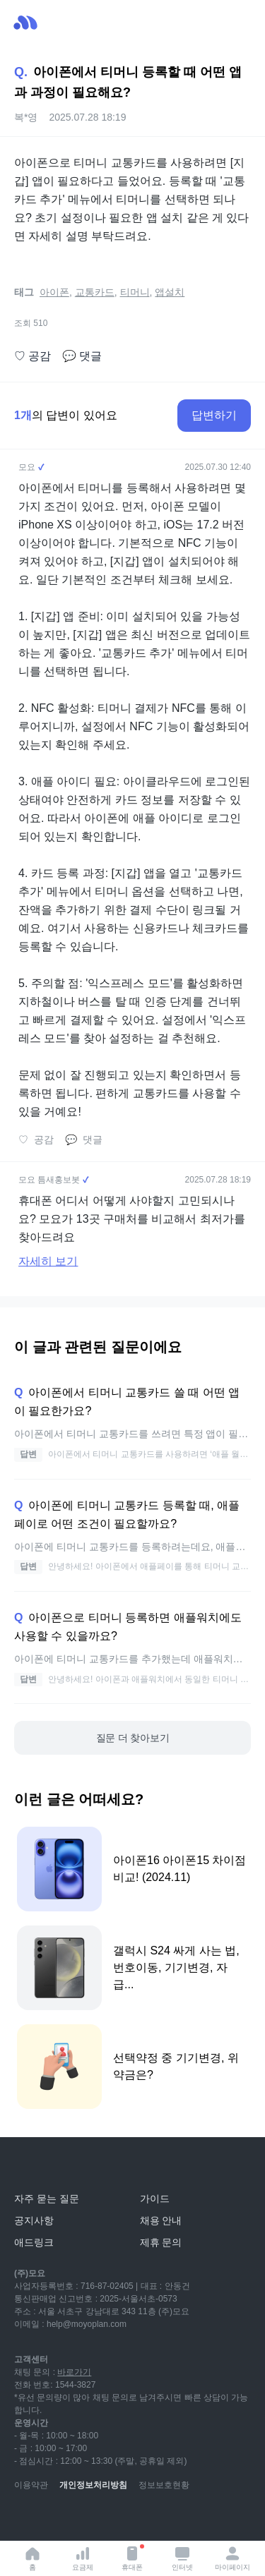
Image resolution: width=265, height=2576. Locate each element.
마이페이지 (232, 2558)
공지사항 (34, 2220)
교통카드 (94, 292)
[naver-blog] (56, 2519)
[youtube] (25, 2519)
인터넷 (182, 2558)
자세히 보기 (48, 1261)
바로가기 (74, 2372)
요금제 (82, 2558)
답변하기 (214, 415)
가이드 (155, 2198)
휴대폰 (133, 2557)
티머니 (135, 292)
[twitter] (150, 2519)
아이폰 (54, 292)
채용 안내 (161, 2220)
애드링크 (34, 2242)
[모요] (46, 2167)
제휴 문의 (161, 2242)
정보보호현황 (164, 2485)
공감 (32, 356)
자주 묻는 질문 (46, 2198)
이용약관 (31, 2485)
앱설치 (169, 292)
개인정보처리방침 (93, 2485)
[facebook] (118, 2519)
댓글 (82, 356)
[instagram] (87, 2519)
